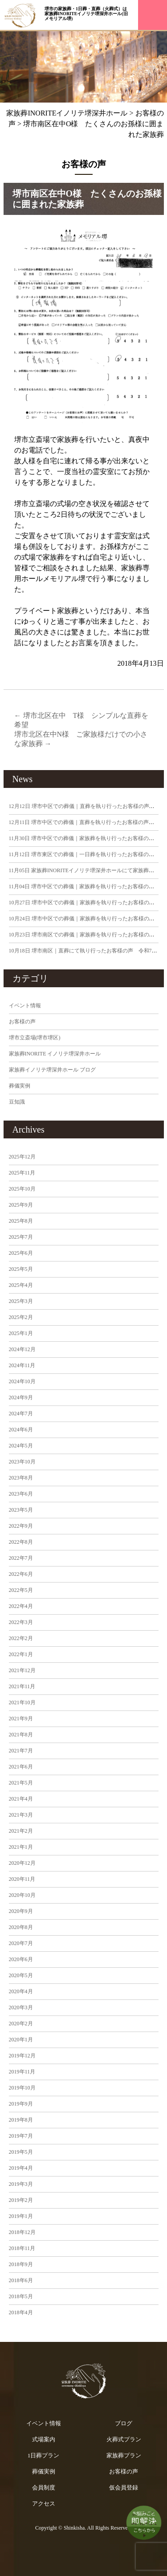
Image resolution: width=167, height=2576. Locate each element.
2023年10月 (22, 1462)
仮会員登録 (123, 2487)
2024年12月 (22, 1349)
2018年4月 (21, 2312)
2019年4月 (21, 2168)
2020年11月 (22, 1879)
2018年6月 (21, 2280)
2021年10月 (22, 1702)
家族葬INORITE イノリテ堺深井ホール (55, 1054)
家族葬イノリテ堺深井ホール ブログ (52, 1070)
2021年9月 (21, 1718)
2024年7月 (21, 1413)
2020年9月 (21, 1911)
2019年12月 (22, 2056)
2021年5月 (21, 1783)
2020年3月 (21, 2007)
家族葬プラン (123, 2455)
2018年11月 (22, 2248)
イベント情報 (25, 1005)
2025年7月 (21, 1237)
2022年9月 (21, 1526)
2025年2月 (21, 1317)
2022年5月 (21, 1590)
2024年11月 (22, 1365)
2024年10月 (22, 1381)
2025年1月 (21, 1333)
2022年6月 (21, 1574)
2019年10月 (22, 2088)
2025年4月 (21, 1285)
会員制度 (43, 2487)
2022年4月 (21, 1606)
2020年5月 (21, 1975)
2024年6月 (21, 1429)
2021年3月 (21, 1815)
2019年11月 (22, 2072)
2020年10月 (22, 1895)
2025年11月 (22, 1173)
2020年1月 (21, 2039)
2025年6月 (21, 1253)
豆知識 (17, 1102)
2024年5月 (21, 1446)
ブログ (123, 2423)
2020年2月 (21, 2023)
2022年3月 (21, 1622)
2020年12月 (22, 1863)
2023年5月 (21, 1510)
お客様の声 (22, 1021)
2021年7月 (21, 1751)
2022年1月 (21, 1654)
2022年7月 (21, 1558)
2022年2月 (21, 1638)
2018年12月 (22, 2232)
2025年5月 (21, 1269)
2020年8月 (21, 1927)
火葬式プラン (123, 2439)
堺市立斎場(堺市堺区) (35, 1038)
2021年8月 (21, 1734)
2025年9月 (21, 1205)
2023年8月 (21, 1478)
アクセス (43, 2503)
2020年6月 (21, 1959)
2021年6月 (21, 1767)
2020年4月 (21, 1991)
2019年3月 (21, 2184)
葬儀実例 (19, 1086)
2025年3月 (21, 1301)
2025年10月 (22, 1189)
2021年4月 (21, 1799)
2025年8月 (21, 1221)
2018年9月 (21, 2264)
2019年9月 (21, 2104)
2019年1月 (21, 2216)
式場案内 (43, 2439)
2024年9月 (21, 1397)
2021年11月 (22, 1686)
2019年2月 (21, 2200)
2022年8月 (21, 1542)
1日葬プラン (44, 2455)
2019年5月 (21, 2152)
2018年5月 (21, 2296)
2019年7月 (21, 2136)
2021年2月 (21, 1831)
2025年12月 (22, 1157)
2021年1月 (21, 1847)
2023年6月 (21, 1494)
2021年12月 (22, 1670)
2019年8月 (21, 2120)
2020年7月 (21, 1943)
